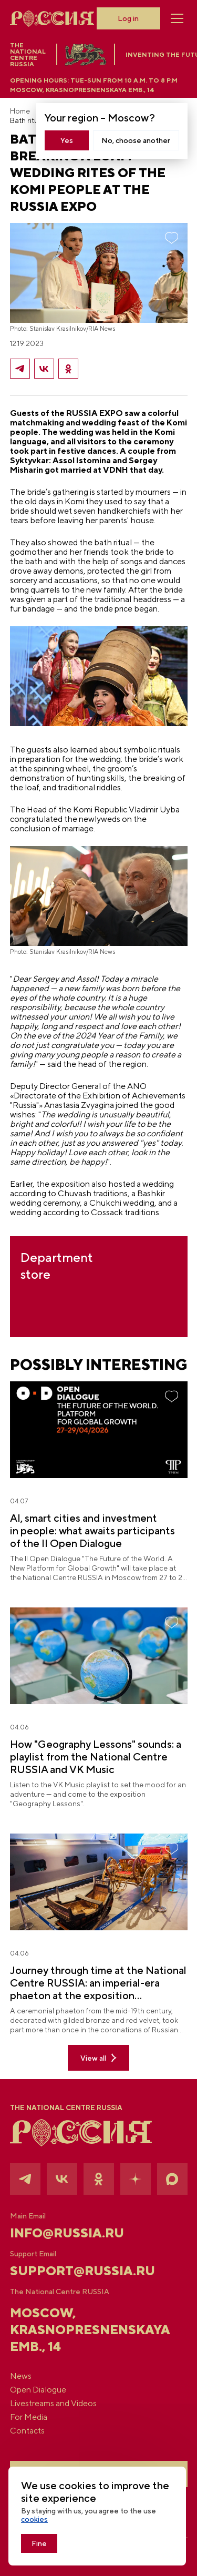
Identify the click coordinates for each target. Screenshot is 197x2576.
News (21, 2376)
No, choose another (135, 140)
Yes (66, 140)
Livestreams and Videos (53, 2403)
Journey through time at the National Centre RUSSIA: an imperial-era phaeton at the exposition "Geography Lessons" (98, 1983)
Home (20, 111)
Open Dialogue (38, 2390)
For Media (28, 2417)
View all (98, 2057)
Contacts (27, 2431)
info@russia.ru (67, 2232)
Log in (128, 18)
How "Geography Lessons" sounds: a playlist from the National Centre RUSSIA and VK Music (95, 1756)
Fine (39, 2543)
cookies (34, 2519)
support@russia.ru (82, 2270)
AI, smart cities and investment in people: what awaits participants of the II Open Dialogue (92, 1530)
